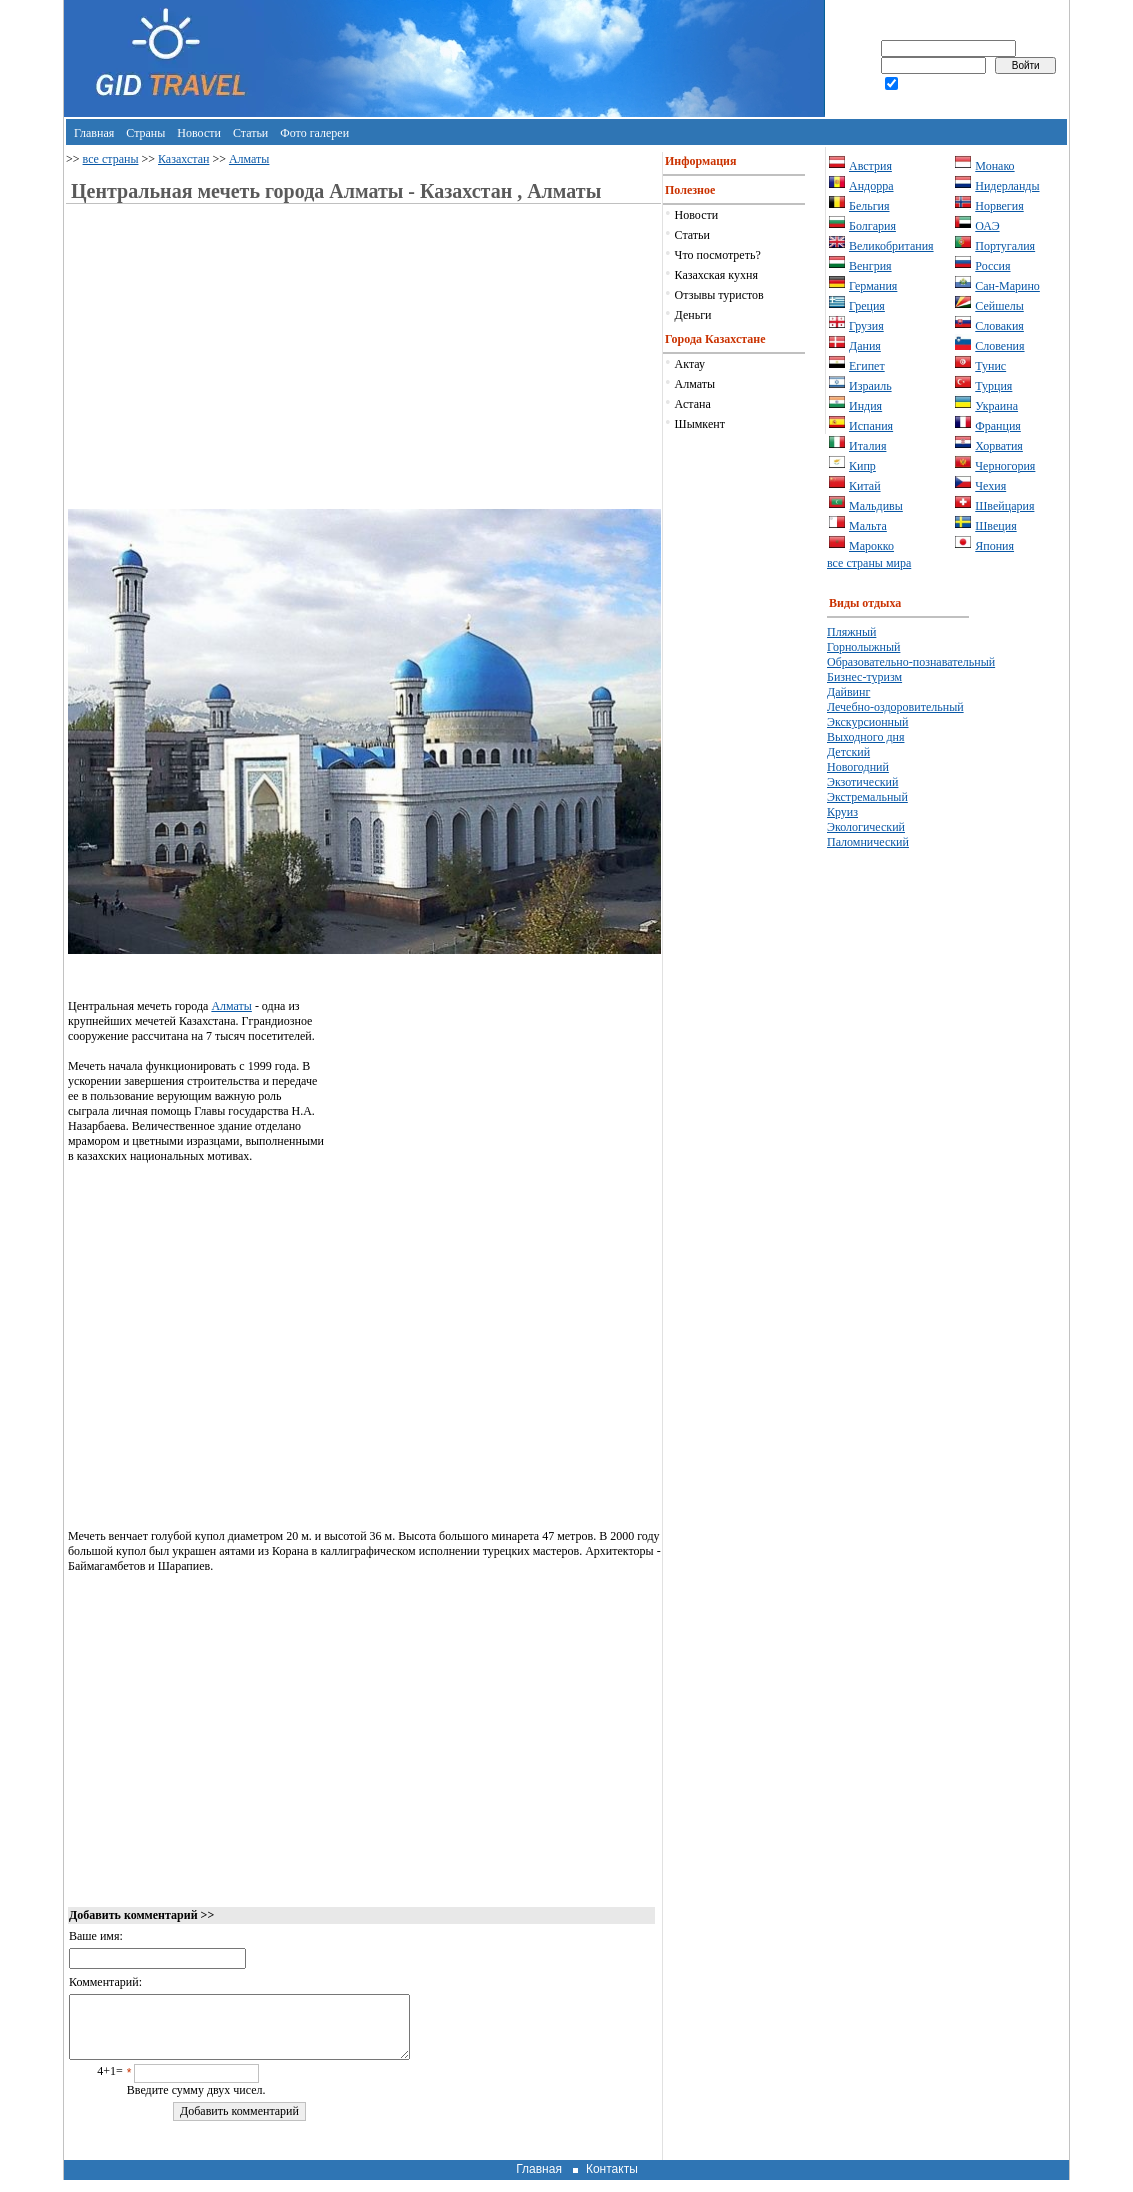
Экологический (866, 827)
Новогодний (858, 767)
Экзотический (862, 782)
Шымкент (700, 424)
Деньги (693, 315)
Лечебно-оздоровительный (895, 707)
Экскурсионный (868, 722)
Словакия (999, 326)
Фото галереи (314, 133)
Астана (693, 404)
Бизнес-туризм (864, 677)
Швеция (995, 526)
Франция (998, 426)
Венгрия (870, 266)
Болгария (872, 226)
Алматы (249, 159)
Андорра (871, 186)
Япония (994, 546)
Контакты (612, 2181)
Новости (199, 133)
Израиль (870, 386)
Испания (871, 426)
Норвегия (999, 206)
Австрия (870, 166)
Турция (993, 386)
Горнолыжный (863, 647)
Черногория (1005, 466)
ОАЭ (987, 226)
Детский (848, 752)
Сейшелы (999, 306)
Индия (865, 406)
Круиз (842, 812)
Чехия (990, 486)
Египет (867, 366)
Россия (992, 266)
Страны (145, 133)
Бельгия (869, 206)
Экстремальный (867, 797)
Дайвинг (848, 692)
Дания (865, 346)
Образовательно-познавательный (911, 662)
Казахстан (183, 159)
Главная (94, 133)
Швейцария (1004, 506)
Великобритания (891, 246)
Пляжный (851, 632)
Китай (865, 486)
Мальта (868, 526)
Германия (873, 286)
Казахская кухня (716, 275)
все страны (111, 159)
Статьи (250, 133)
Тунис (990, 366)
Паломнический (868, 842)
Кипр (862, 466)
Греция (867, 306)
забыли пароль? (942, 101)
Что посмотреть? (718, 255)
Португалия (1005, 246)
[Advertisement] (236, 369)
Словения (999, 346)
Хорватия (999, 446)
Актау (690, 364)
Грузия (866, 326)
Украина (996, 406)
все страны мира (869, 563)
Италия (867, 446)
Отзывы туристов (719, 295)
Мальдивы (876, 506)
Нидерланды (1007, 186)
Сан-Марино (1007, 286)
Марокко (871, 546)
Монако (994, 166)
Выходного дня (865, 737)
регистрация (861, 101)
